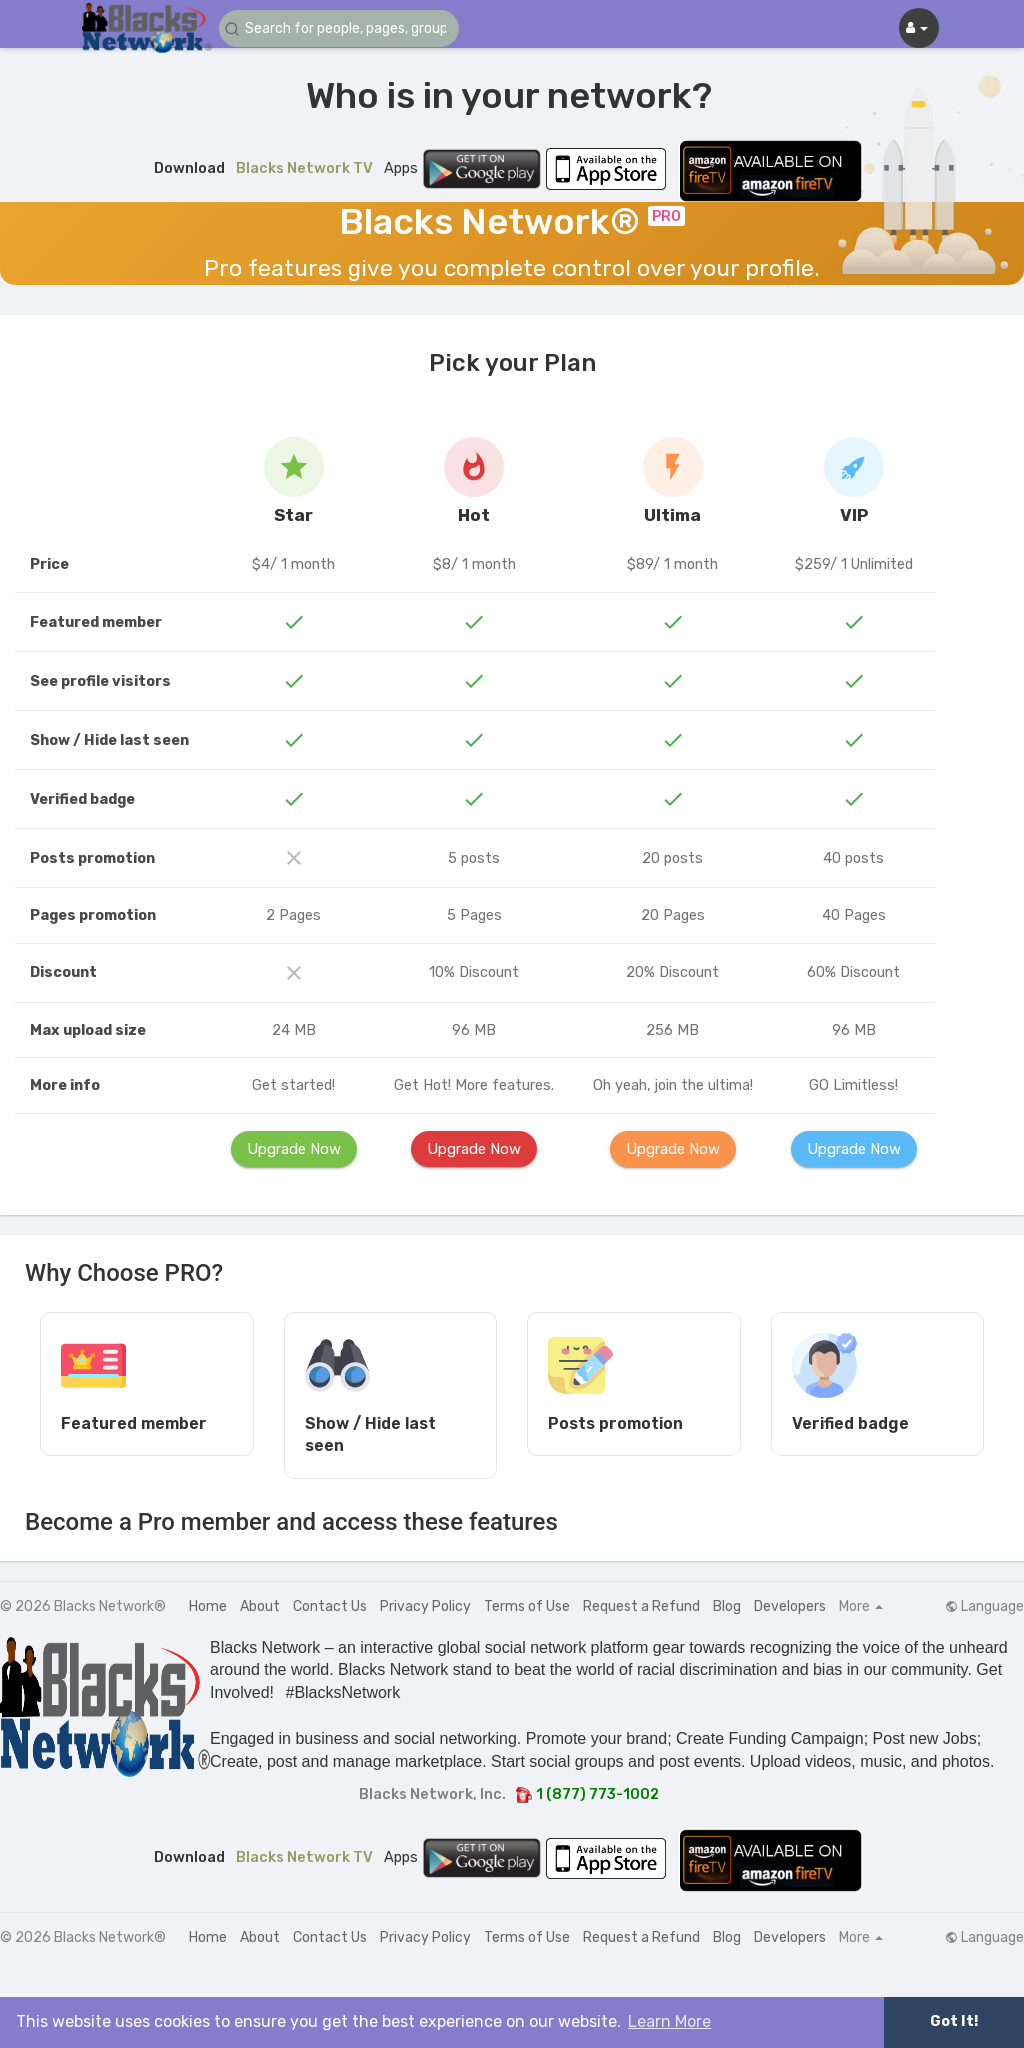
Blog (727, 1606)
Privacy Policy (425, 1606)
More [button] (861, 1607)
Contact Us (330, 1606)
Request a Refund (641, 1606)
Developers (790, 1606)
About (260, 1606)
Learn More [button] (669, 2021)
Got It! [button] (954, 2021)
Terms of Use (527, 1606)
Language (984, 1607)
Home (208, 1606)
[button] (339, 28)
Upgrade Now (294, 1149)
